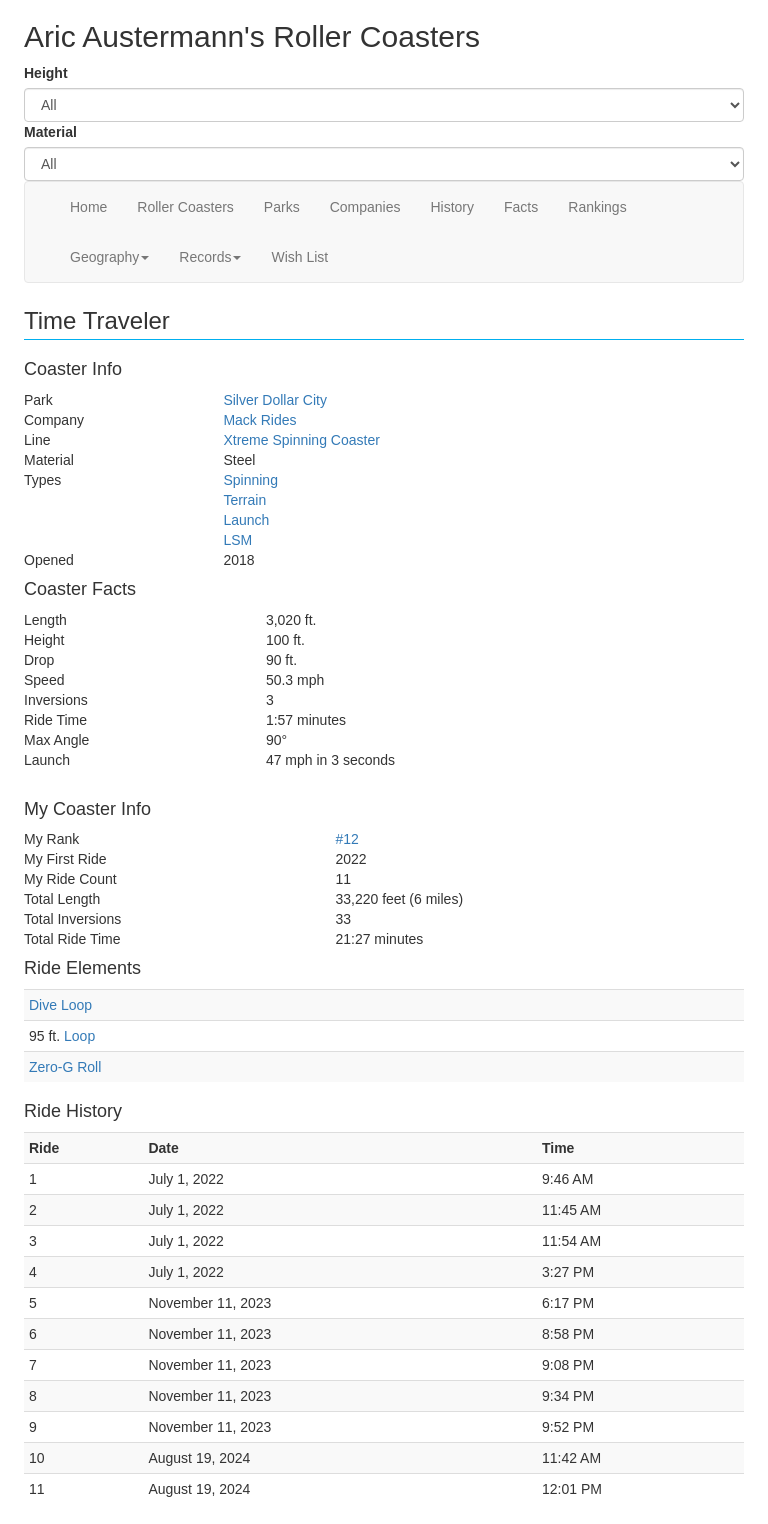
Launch (246, 520)
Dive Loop (60, 1005)
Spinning (250, 480)
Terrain (244, 500)
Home (88, 207)
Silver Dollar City (274, 400)
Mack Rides (259, 420)
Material (50, 132)
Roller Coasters (185, 207)
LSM (237, 540)
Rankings (597, 207)
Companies (365, 207)
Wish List (299, 257)
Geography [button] (109, 257)
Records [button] (210, 257)
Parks (282, 207)
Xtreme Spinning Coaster (301, 440)
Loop (79, 1036)
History (452, 207)
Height (46, 73)
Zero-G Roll (65, 1067)
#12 (346, 839)
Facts (521, 207)
